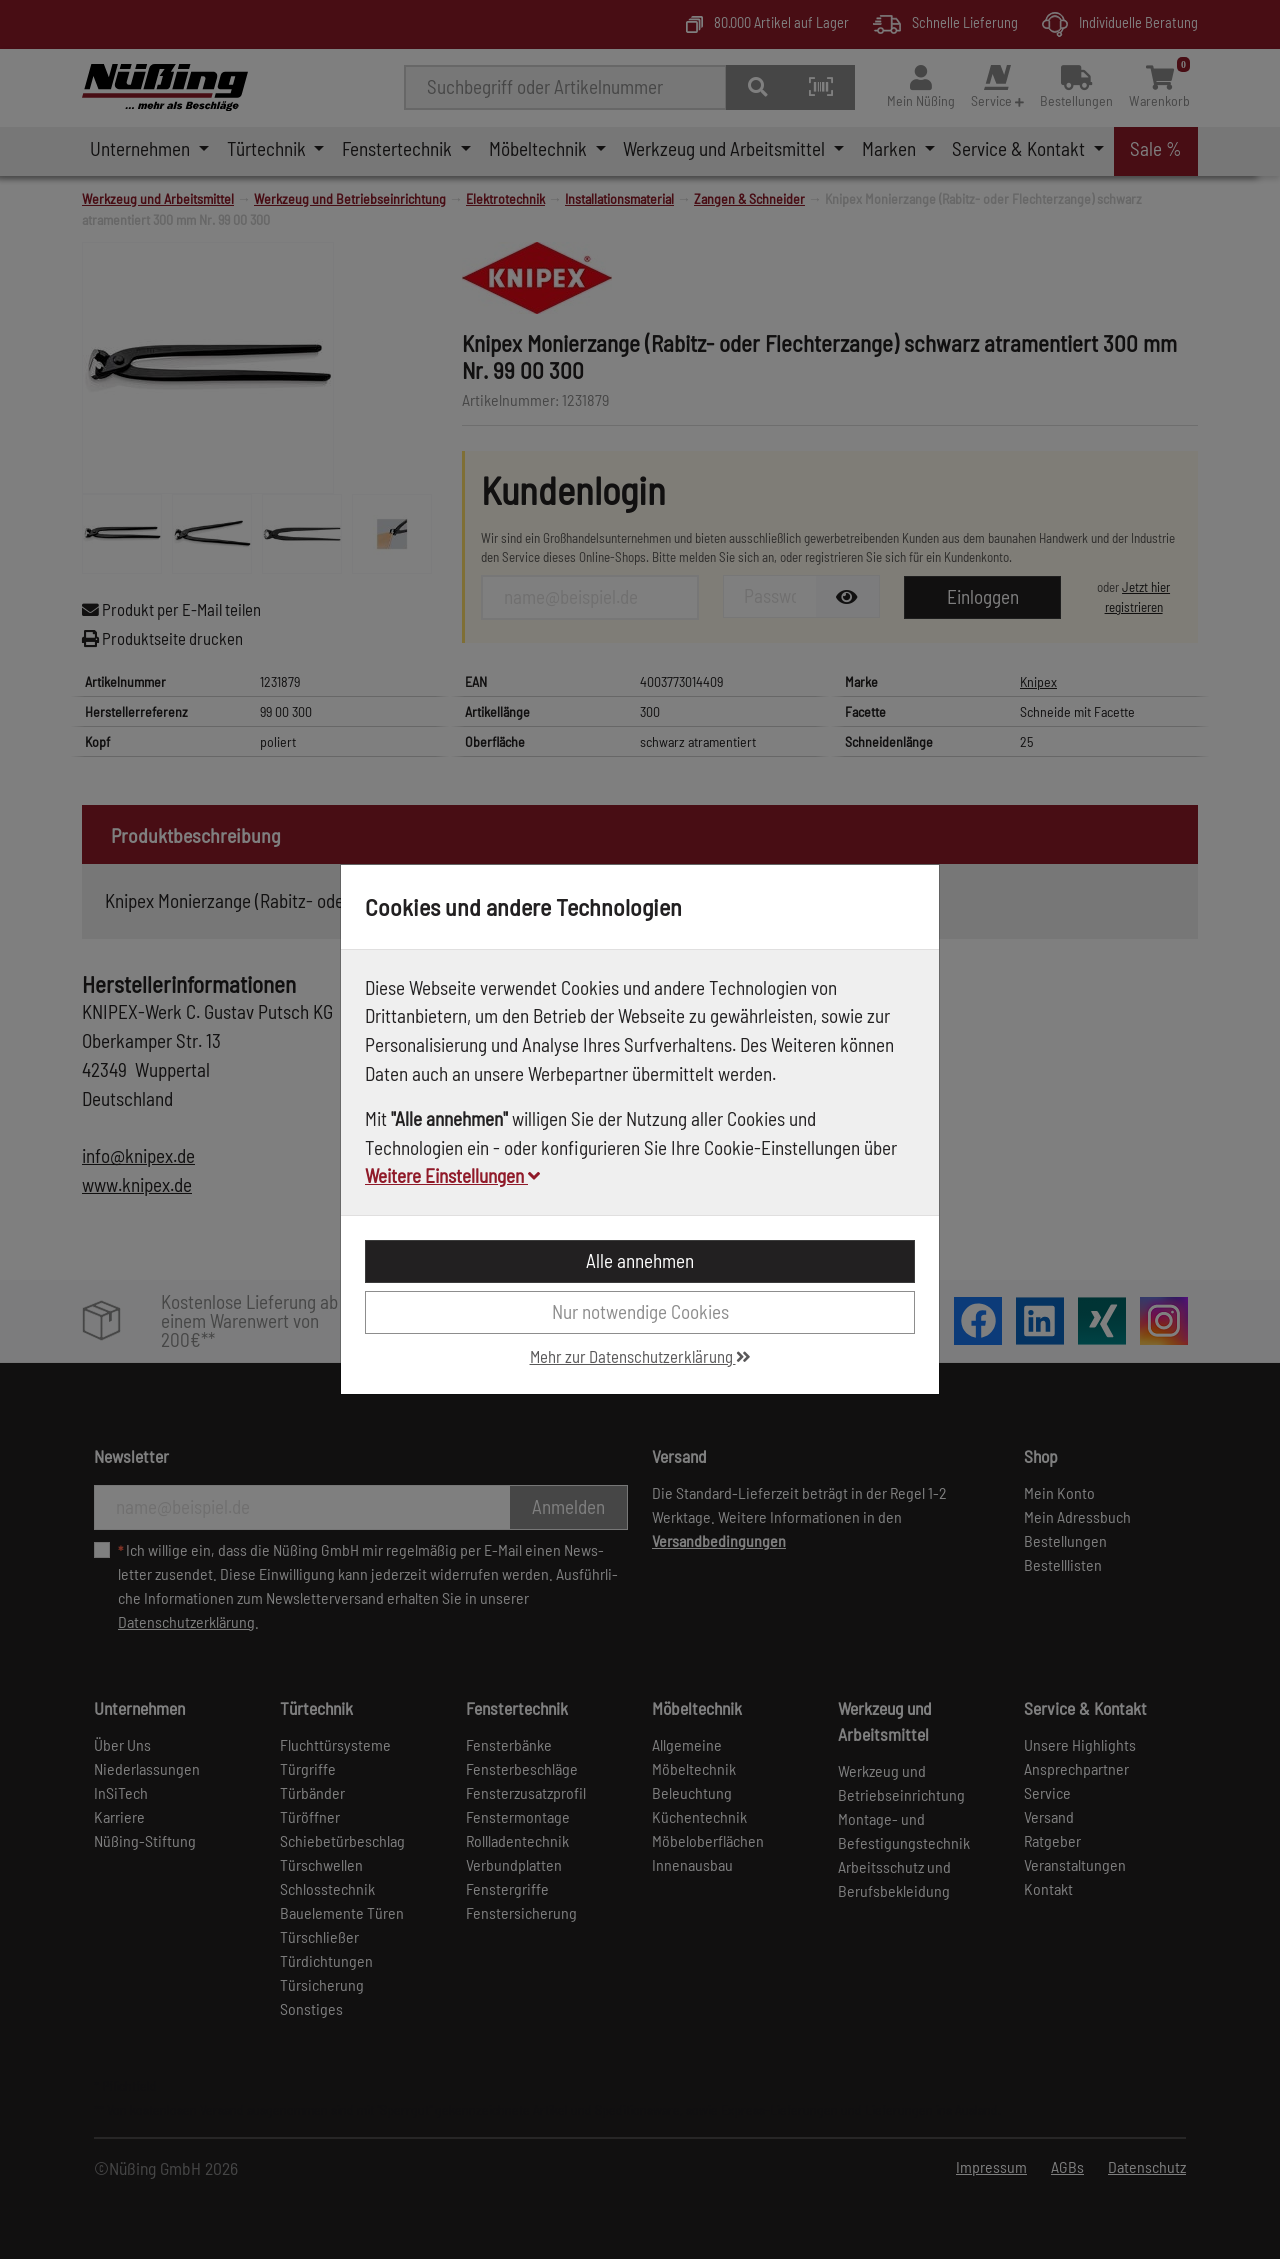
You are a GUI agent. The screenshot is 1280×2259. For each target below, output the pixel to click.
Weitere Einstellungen (452, 1175)
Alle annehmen (640, 1260)
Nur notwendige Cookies (640, 1311)
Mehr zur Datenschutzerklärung (640, 1356)
